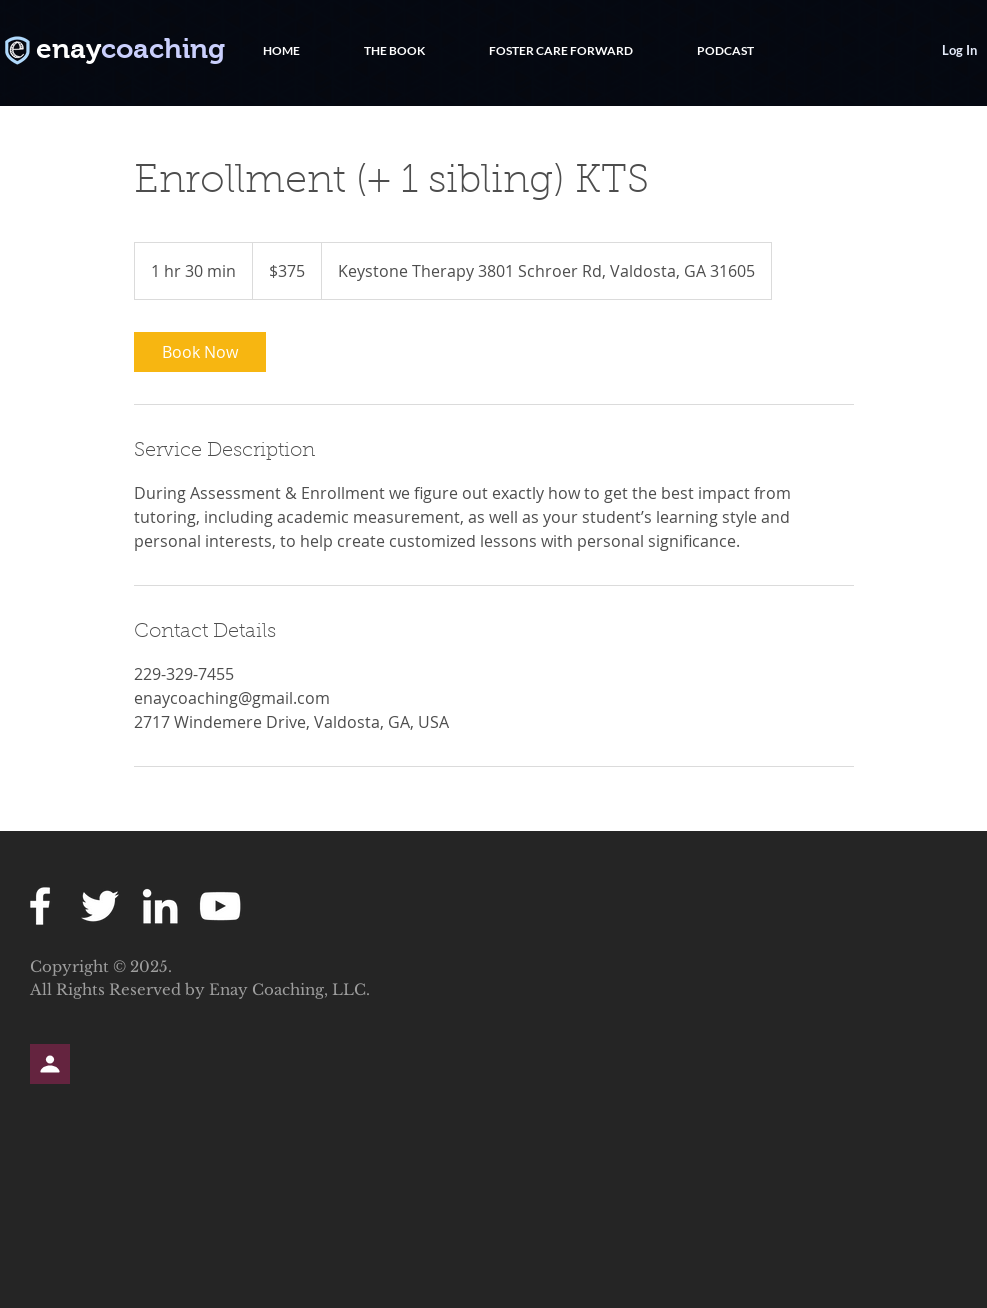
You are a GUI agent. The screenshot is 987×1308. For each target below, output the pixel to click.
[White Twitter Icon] (100, 906)
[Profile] (50, 1064)
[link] (200, 352)
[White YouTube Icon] (220, 906)
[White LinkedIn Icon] (160, 906)
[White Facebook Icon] (40, 906)
